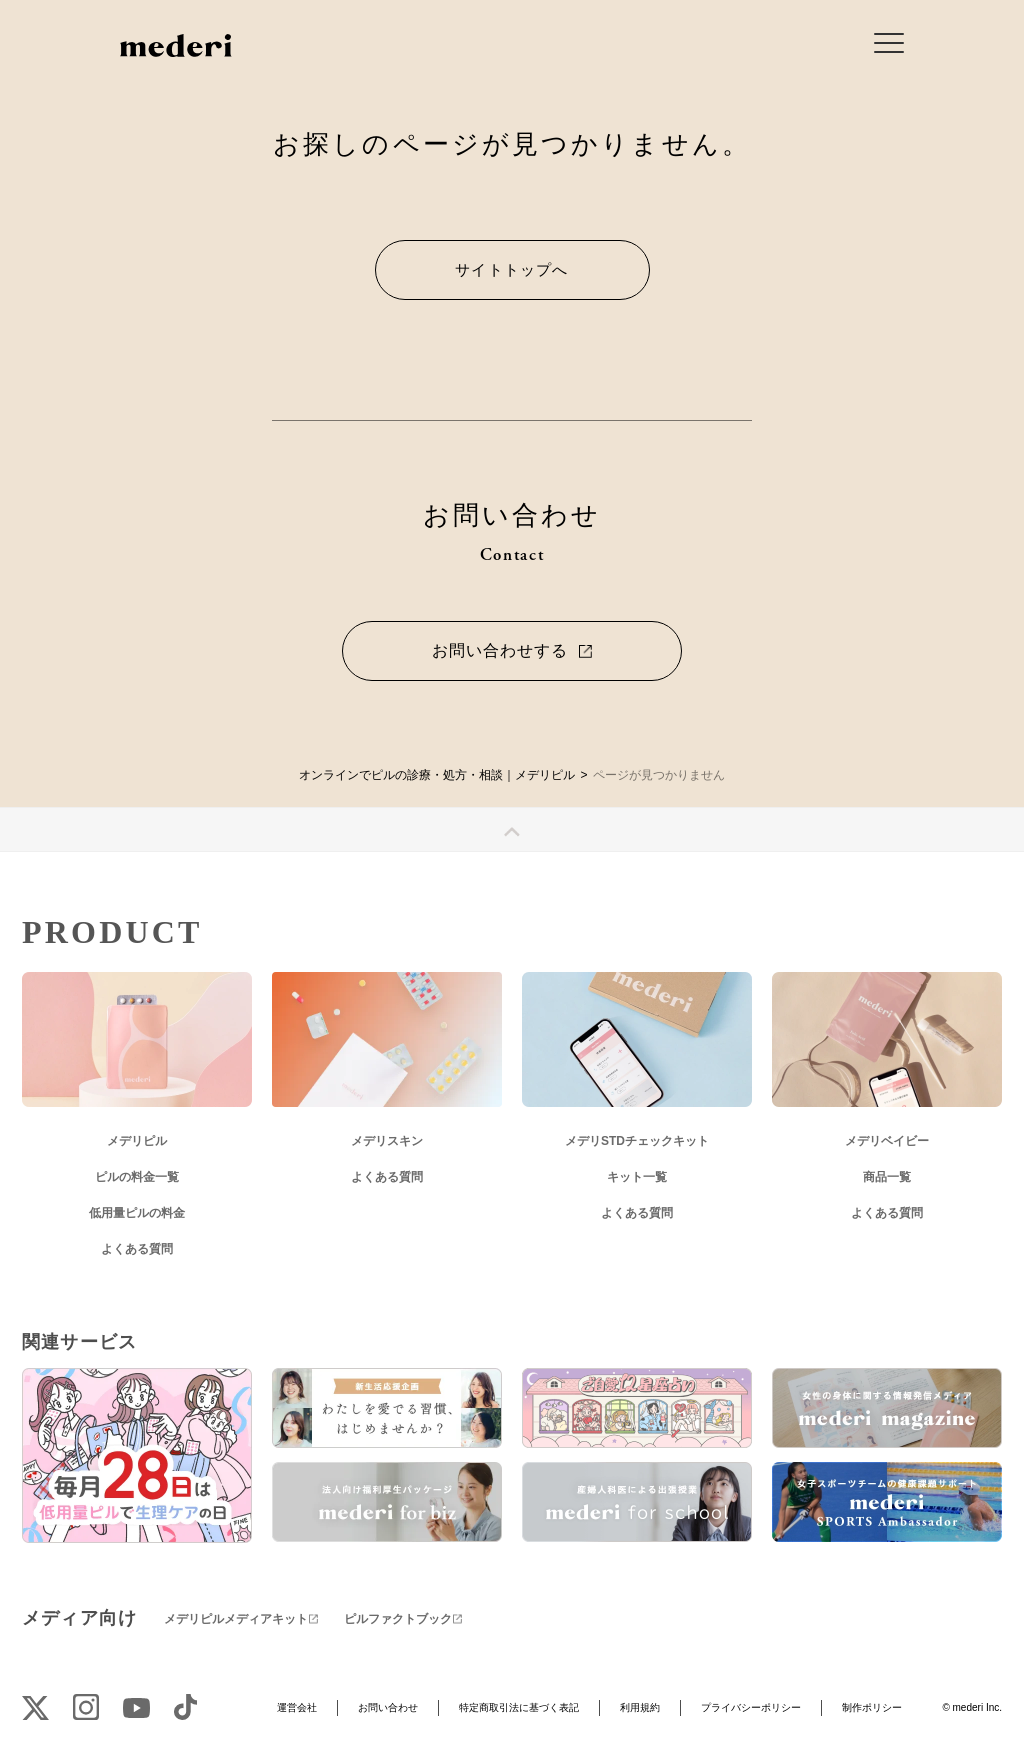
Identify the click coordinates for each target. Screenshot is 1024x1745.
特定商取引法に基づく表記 (519, 1707)
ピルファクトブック (398, 1619)
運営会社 (297, 1707)
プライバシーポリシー (751, 1707)
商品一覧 (887, 1177)
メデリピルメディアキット (236, 1619)
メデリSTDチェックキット (637, 1141)
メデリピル (137, 1141)
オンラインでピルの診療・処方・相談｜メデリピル (437, 775)
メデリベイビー (887, 1141)
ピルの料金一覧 (137, 1177)
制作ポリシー (872, 1707)
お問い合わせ (388, 1707)
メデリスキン (387, 1141)
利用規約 (640, 1707)
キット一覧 (637, 1177)
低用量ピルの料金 (137, 1213)
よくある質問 (137, 1249)
